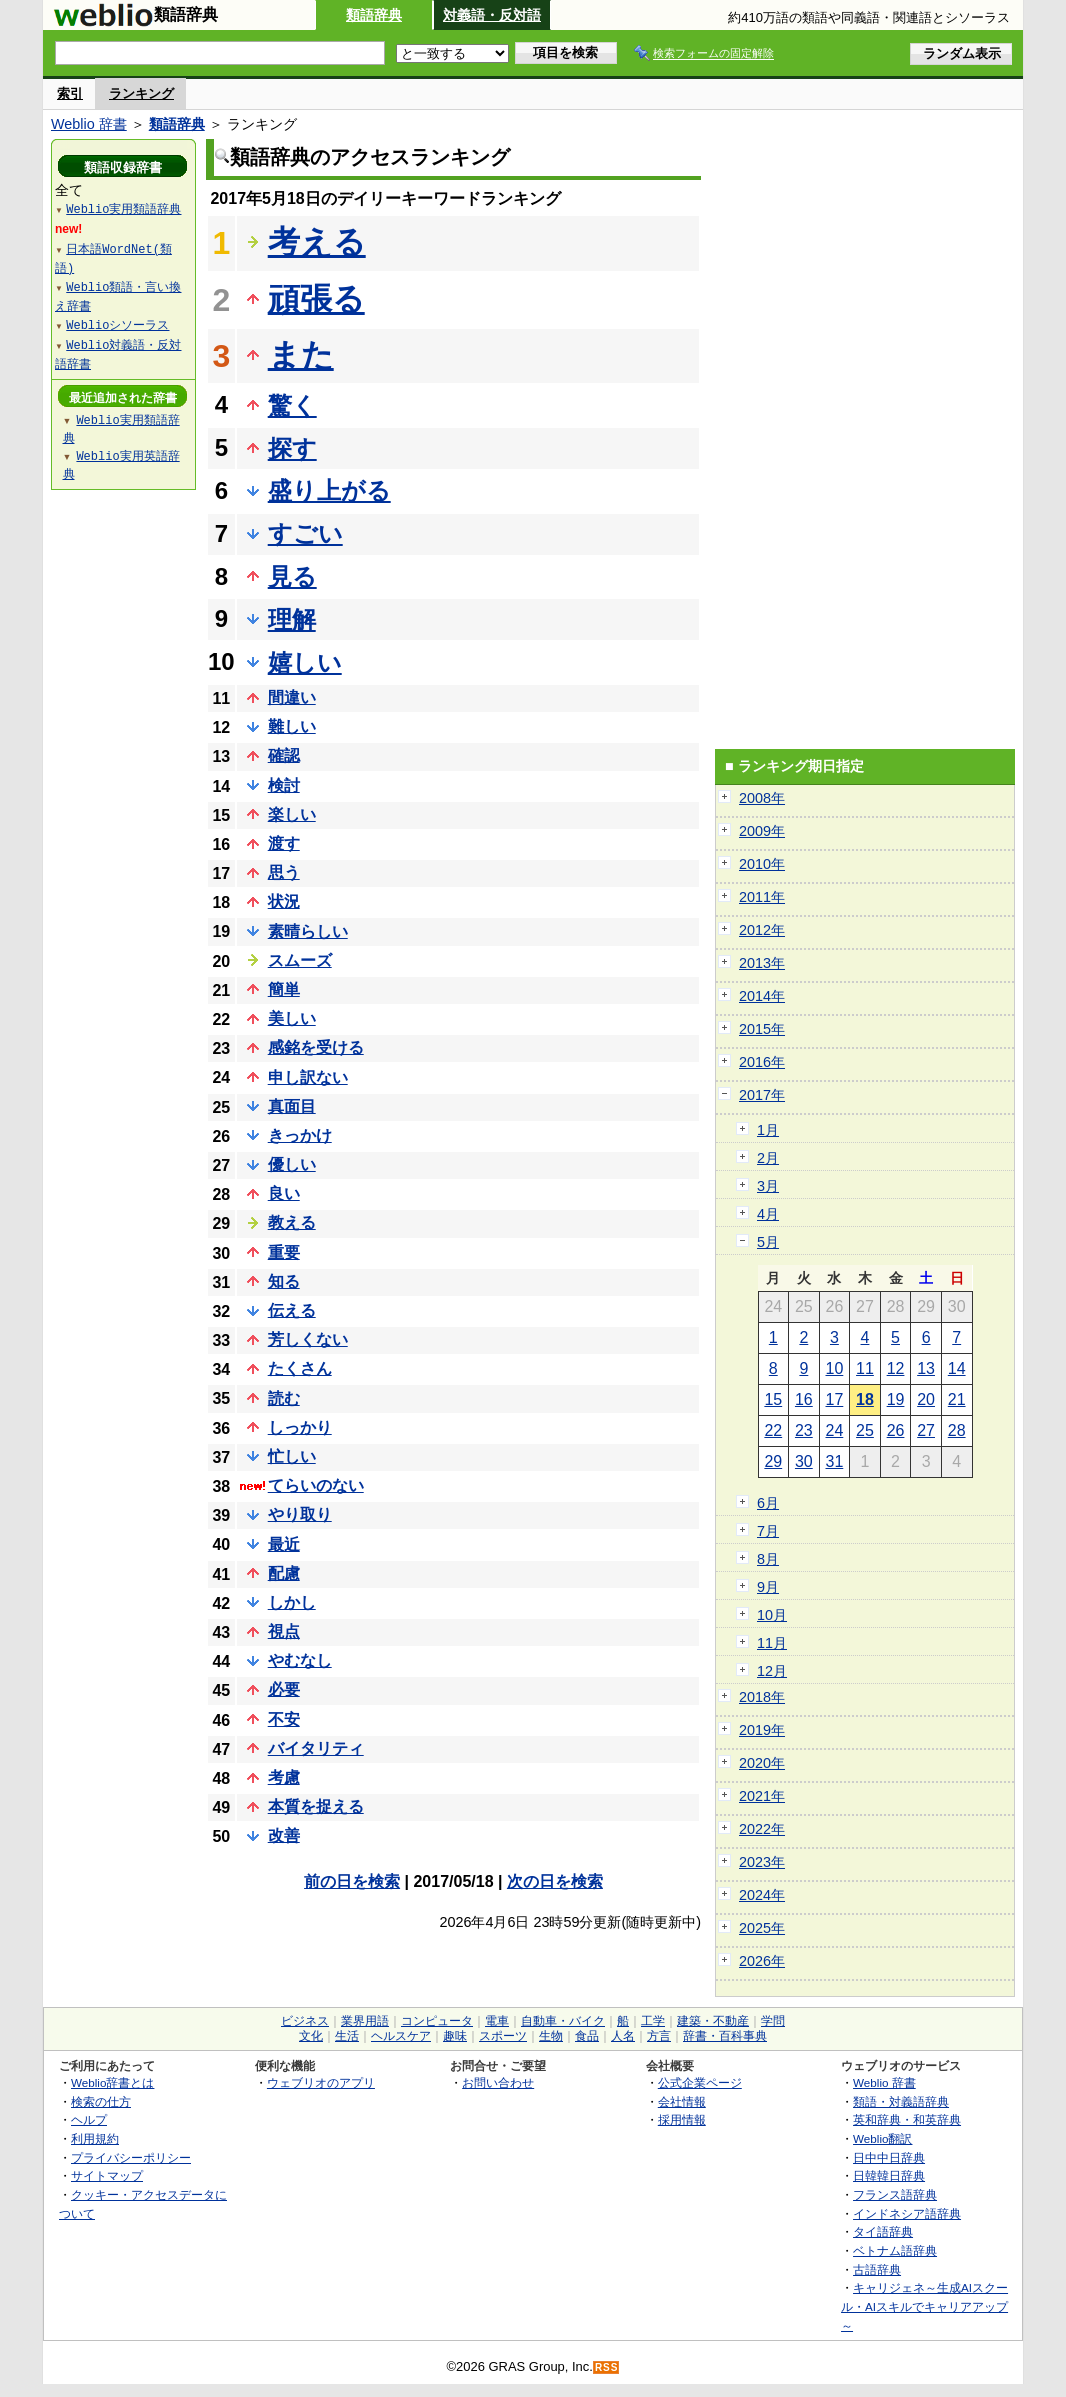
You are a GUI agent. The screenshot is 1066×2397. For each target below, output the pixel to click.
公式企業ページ (700, 2082)
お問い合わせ (498, 2082)
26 (896, 1430)
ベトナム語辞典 (895, 2250)
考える (317, 242)
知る (284, 1281)
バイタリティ (316, 1748)
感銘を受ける (316, 1047)
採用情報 (682, 2119)
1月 (768, 1130)
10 (835, 1368)
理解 (292, 619)
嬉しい (305, 662)
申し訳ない (308, 1077)
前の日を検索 (352, 1881)
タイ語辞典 (883, 2231)
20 (926, 1399)
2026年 (762, 1961)
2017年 (762, 1095)
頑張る (316, 299)
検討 (284, 785)
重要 (284, 1252)
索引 (70, 93)
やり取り (300, 1514)
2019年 (762, 1730)
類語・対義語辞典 (901, 2101)
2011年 (762, 897)
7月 (768, 1531)
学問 (773, 2021)
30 (804, 1461)
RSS (607, 2367)
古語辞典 (877, 2269)
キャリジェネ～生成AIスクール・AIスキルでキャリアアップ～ (924, 2306)
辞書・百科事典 (725, 2036)
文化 (311, 2036)
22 (773, 1430)
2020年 (762, 1763)
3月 (768, 1186)
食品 (587, 2036)
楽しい (292, 814)
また (301, 355)
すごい (305, 533)
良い (284, 1193)
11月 (772, 1643)
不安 (284, 1719)
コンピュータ (437, 2021)
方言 (659, 2036)
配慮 (284, 1573)
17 (835, 1399)
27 (926, 1430)
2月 (768, 1158)
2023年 (762, 1862)
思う (284, 872)
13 (926, 1368)
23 (804, 1430)
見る (292, 576)
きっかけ (300, 1135)
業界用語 (365, 2021)
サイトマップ (107, 2175)
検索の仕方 (101, 2101)
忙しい (292, 1456)
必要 (284, 1689)
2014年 (762, 996)
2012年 (762, 930)
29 (773, 1461)
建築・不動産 (713, 2021)
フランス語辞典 (895, 2194)
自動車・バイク (563, 2021)
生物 (551, 2036)
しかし (292, 1602)
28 (957, 1430)
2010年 (762, 864)
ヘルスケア (401, 2036)
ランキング (141, 93)
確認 (284, 755)
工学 (653, 2021)
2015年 (762, 1029)
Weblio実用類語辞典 (123, 208)
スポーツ (503, 2036)
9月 (768, 1587)
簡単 (284, 989)
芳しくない (308, 1339)
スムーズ (300, 960)
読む (284, 1398)
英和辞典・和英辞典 (907, 2119)
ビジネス (305, 2021)
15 (773, 1399)
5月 (768, 1242)
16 (804, 1399)
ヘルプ (89, 2119)
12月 (772, 1671)
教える (292, 1222)
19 (896, 1399)
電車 (497, 2021)
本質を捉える (316, 1806)
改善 (284, 1835)
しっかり (300, 1427)
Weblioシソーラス (117, 324)
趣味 (455, 2036)
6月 (768, 1503)
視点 (284, 1631)
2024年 (762, 1895)
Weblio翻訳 (882, 2138)
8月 (768, 1559)
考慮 (284, 1777)
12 (896, 1368)
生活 (347, 2036)
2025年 (762, 1928)
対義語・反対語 (492, 15)
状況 (284, 901)
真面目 (292, 1106)
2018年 (762, 1697)
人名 (623, 2036)
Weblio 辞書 (89, 124)
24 (835, 1430)
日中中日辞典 (889, 2157)
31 (835, 1461)
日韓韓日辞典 (889, 2175)
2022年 (762, 1829)
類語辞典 (374, 15)
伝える (292, 1310)
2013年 (762, 963)
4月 (768, 1214)
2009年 (762, 831)
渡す (284, 843)
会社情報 (682, 2101)
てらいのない (316, 1485)
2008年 (762, 798)
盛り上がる (329, 490)
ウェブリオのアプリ (321, 2082)
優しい (292, 1164)
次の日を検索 (555, 1881)
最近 (284, 1544)
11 (865, 1368)
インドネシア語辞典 (907, 2213)
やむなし (300, 1660)
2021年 (762, 1796)
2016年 (762, 1062)
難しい (292, 726)
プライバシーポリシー (131, 2157)
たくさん (300, 1368)
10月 (772, 1615)
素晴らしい (308, 931)
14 (957, 1368)
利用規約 (95, 2138)
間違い (292, 697)
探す (292, 448)
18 (865, 1399)
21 (957, 1399)
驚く (292, 405)
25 (865, 1430)
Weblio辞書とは (112, 2082)
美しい (292, 1018)
